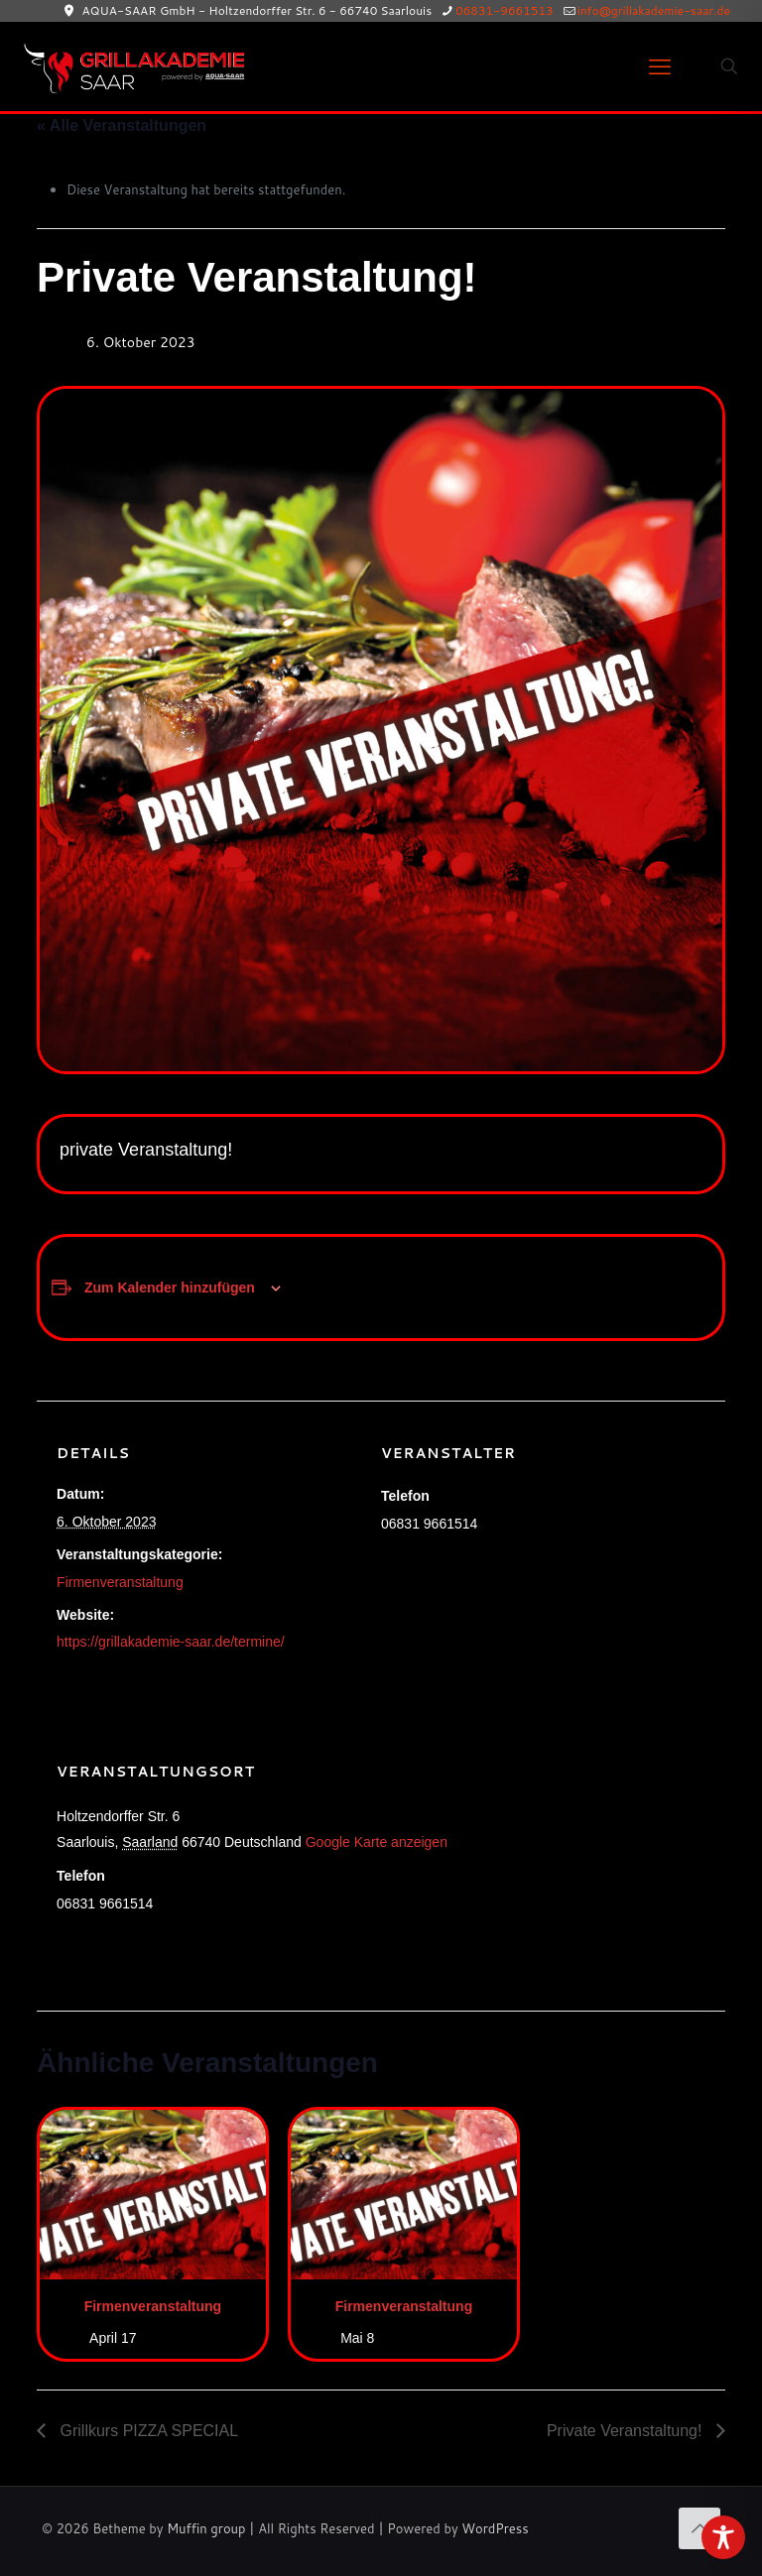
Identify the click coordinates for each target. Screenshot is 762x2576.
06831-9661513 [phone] (504, 10)
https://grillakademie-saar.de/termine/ (171, 1642)
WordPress (495, 2528)
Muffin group (206, 2528)
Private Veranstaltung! (626, 2430)
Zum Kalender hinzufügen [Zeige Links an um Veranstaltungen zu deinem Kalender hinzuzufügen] (169, 1287)
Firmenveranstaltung (120, 1582)
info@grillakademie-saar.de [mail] (653, 10)
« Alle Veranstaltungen (121, 125)
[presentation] (153, 2194)
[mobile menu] (660, 66)
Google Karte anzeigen (376, 1842)
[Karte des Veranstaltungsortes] (600, 1855)
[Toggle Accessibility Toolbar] (723, 2537)
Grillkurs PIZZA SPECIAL (147, 2430)
